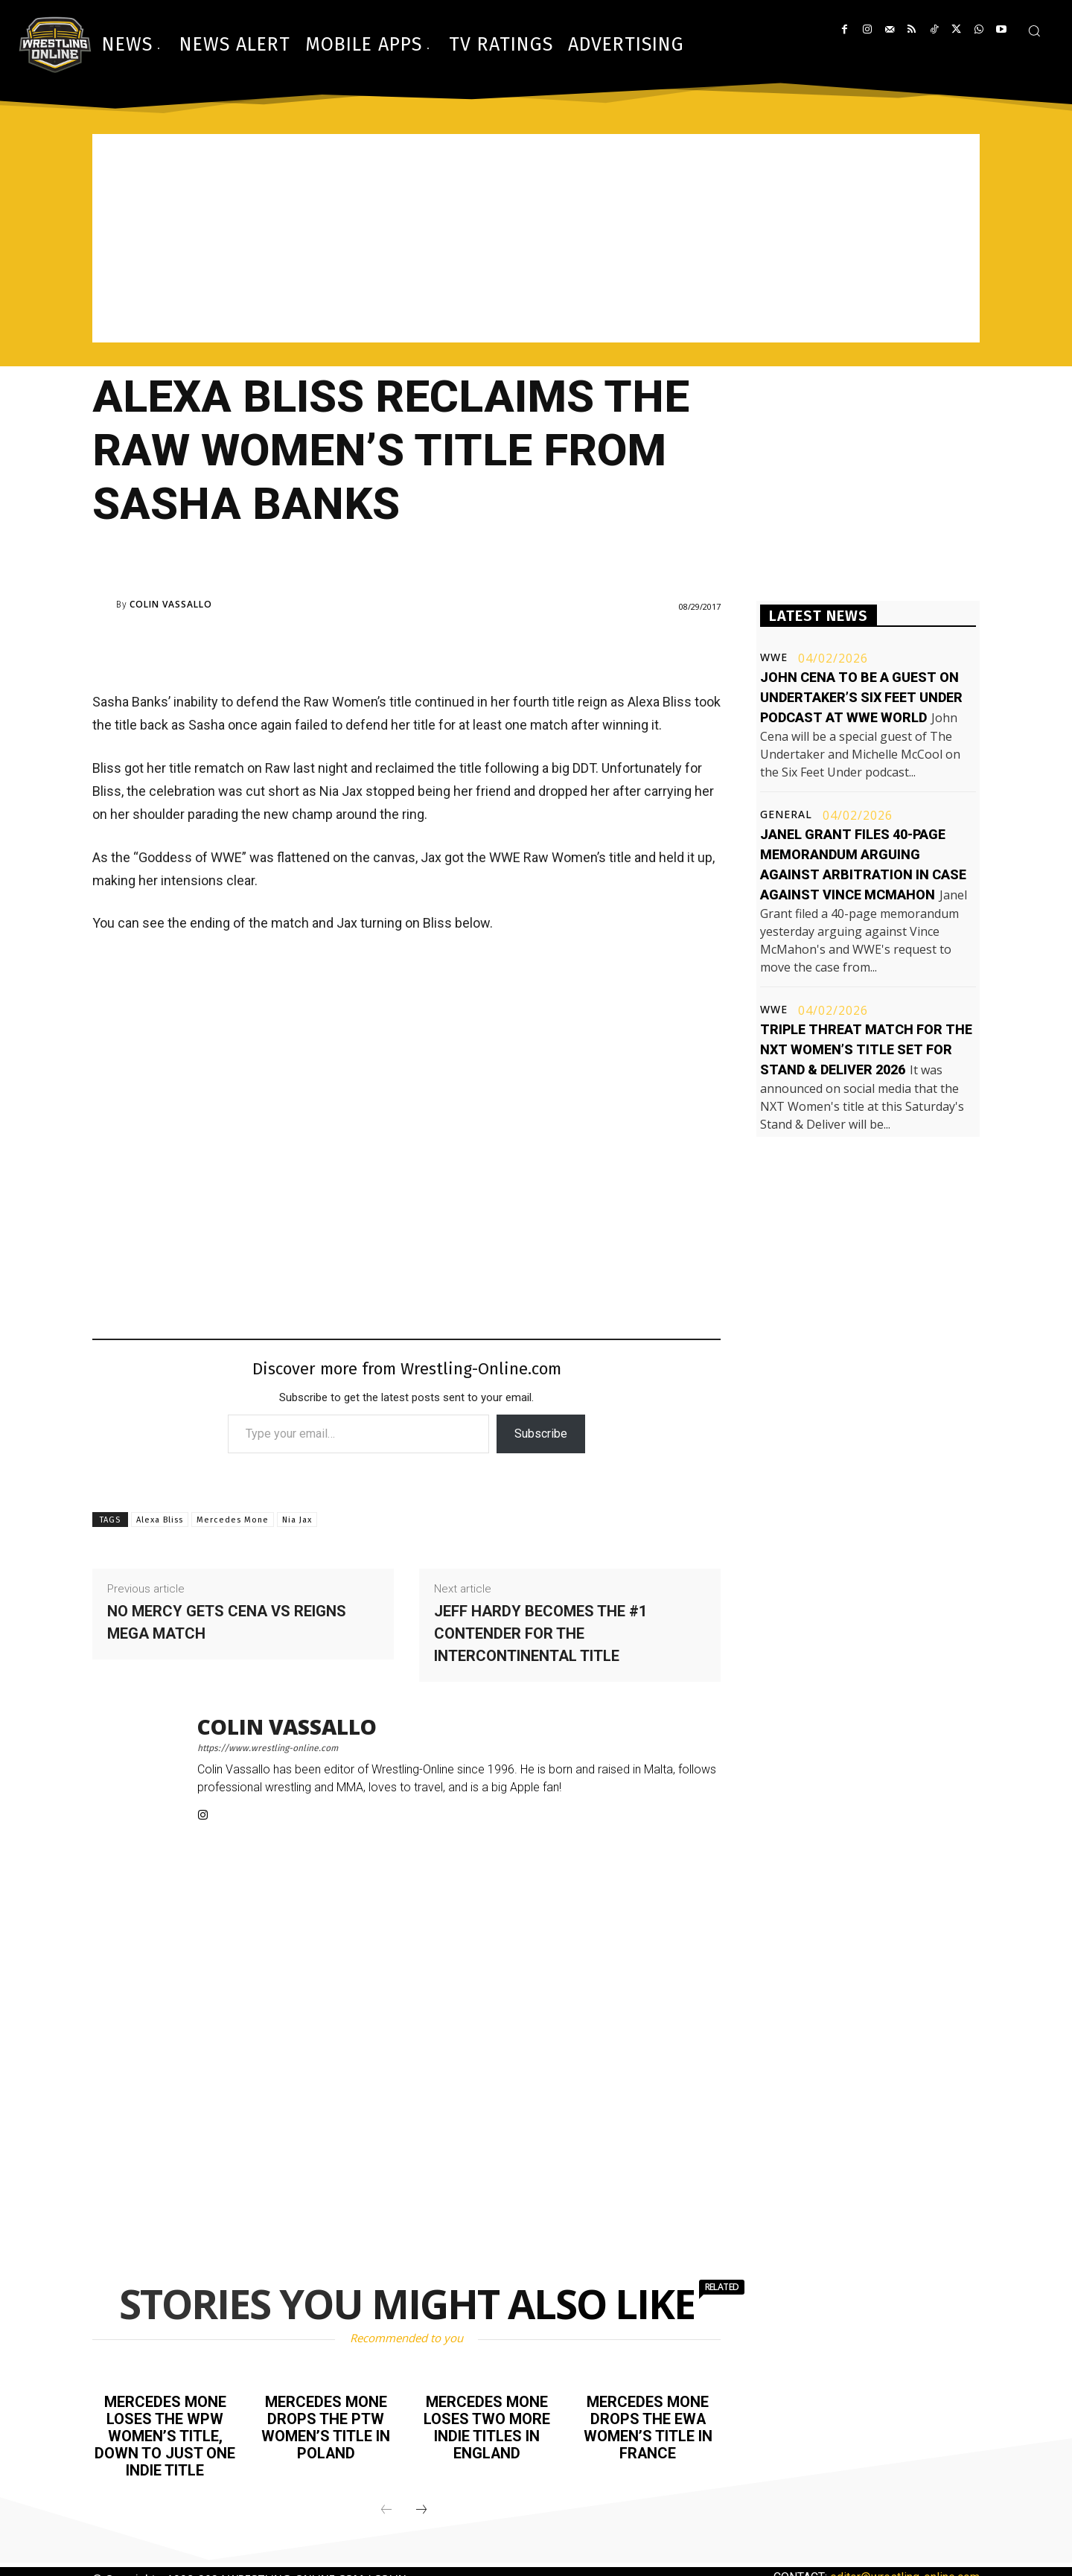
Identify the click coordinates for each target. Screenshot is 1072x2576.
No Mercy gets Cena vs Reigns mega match (226, 1622)
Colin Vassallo (171, 604)
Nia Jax (297, 1520)
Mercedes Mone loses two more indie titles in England (487, 2426)
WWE (774, 657)
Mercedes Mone (233, 1520)
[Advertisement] (536, 238)
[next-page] (421, 2506)
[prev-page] (386, 2506)
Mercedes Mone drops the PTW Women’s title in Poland (325, 2426)
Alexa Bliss (159, 1520)
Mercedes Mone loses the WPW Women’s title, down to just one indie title (165, 2434)
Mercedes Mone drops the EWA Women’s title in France (648, 2426)
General (786, 814)
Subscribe (540, 1433)
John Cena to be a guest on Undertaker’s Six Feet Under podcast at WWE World (861, 697)
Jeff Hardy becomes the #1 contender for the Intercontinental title (540, 1633)
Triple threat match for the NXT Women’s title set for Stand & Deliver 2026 (866, 1049)
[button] (1034, 30)
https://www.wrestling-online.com (267, 1748)
